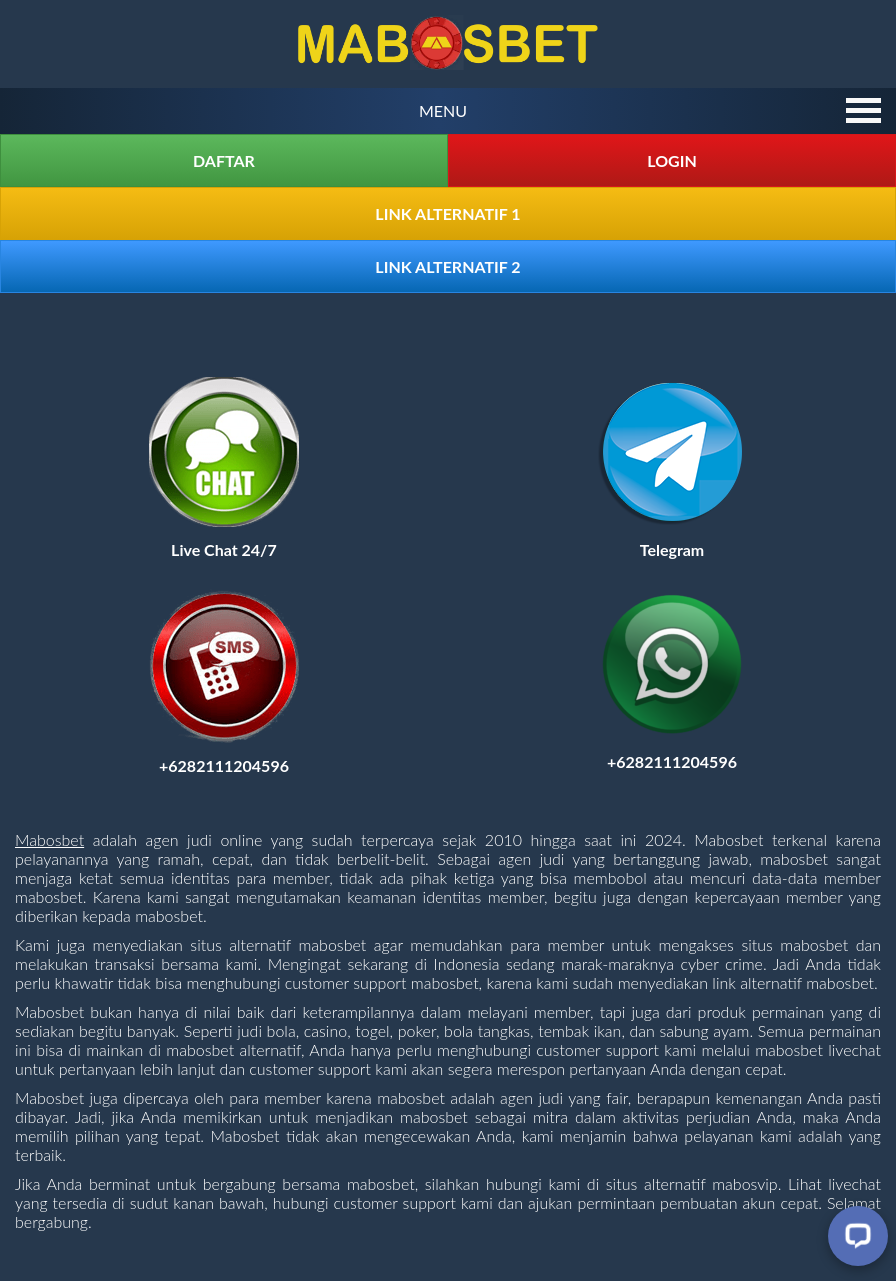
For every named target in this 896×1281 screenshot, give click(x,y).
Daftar (224, 160)
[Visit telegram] (672, 549)
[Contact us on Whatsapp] (672, 761)
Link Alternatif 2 (447, 266)
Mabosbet (49, 839)
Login (672, 160)
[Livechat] (858, 1236)
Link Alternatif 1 (447, 213)
